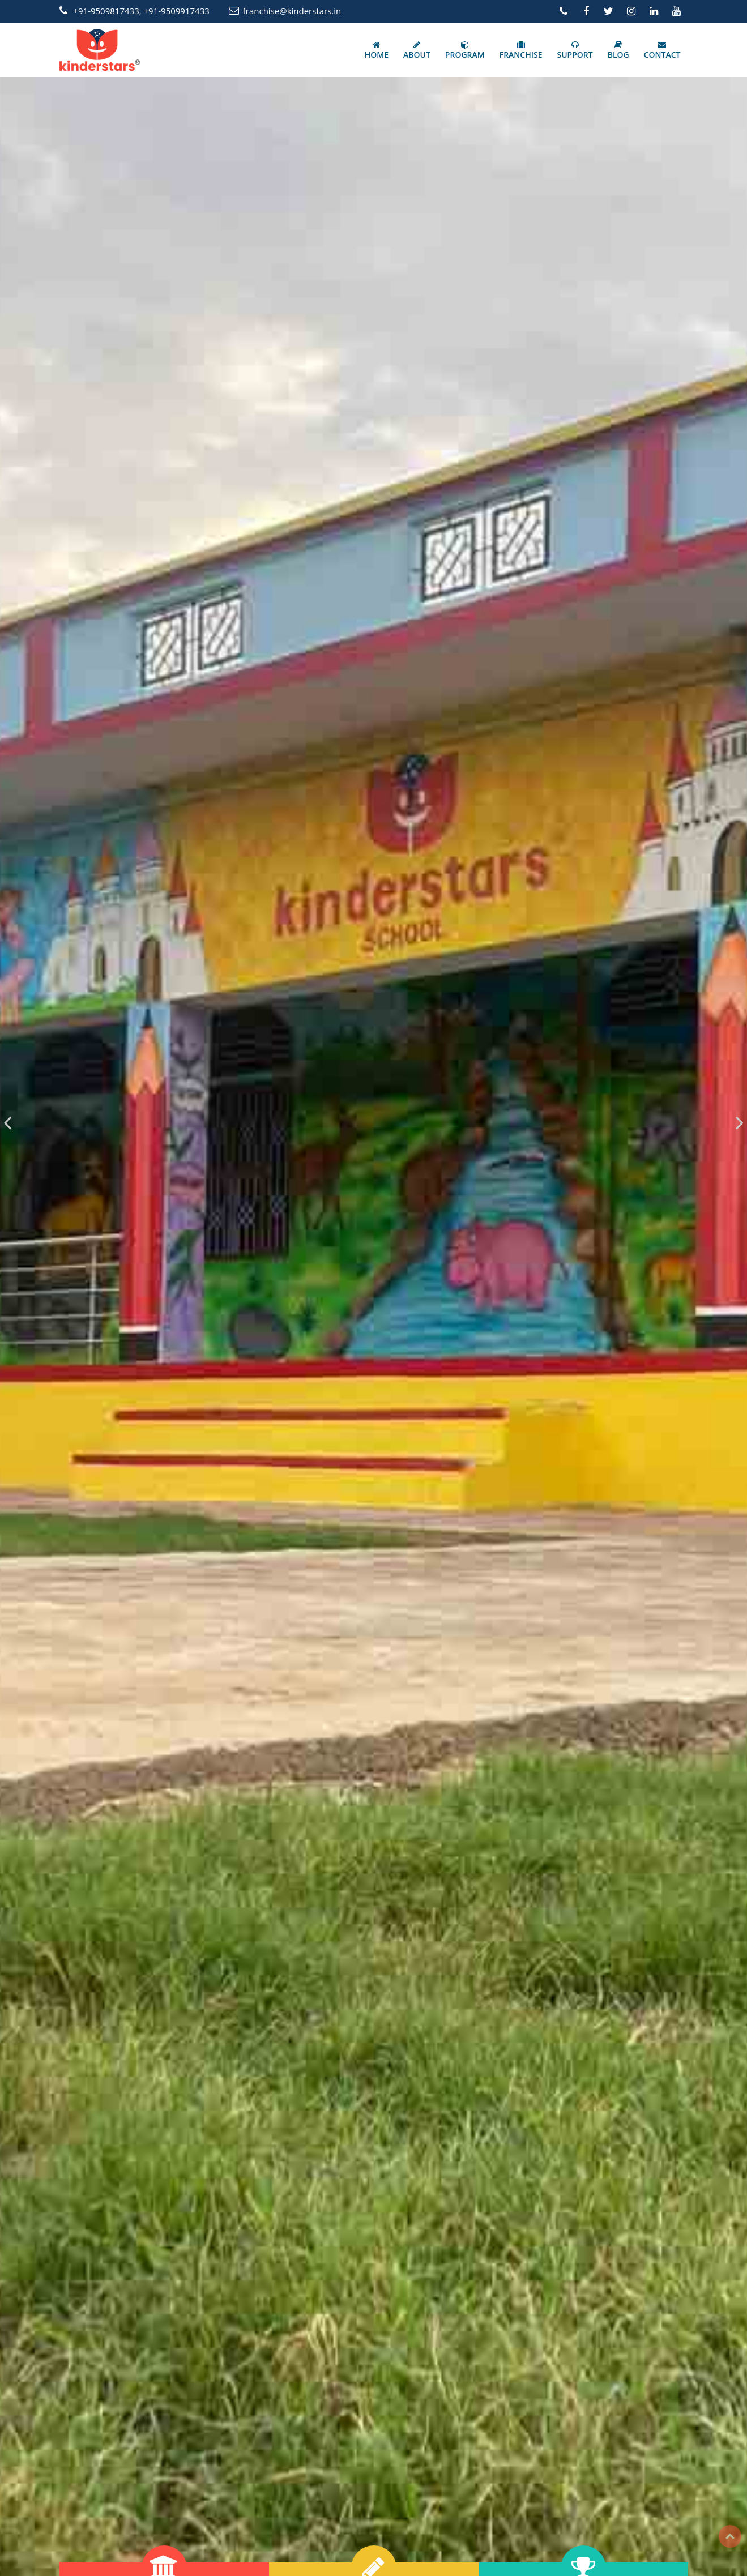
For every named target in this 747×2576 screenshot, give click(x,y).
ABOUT (416, 50)
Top (730, 2536)
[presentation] (7, 1122)
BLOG (618, 50)
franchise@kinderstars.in (292, 10)
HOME (377, 50)
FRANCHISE (521, 50)
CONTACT (662, 50)
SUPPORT (574, 50)
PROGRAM (465, 50)
